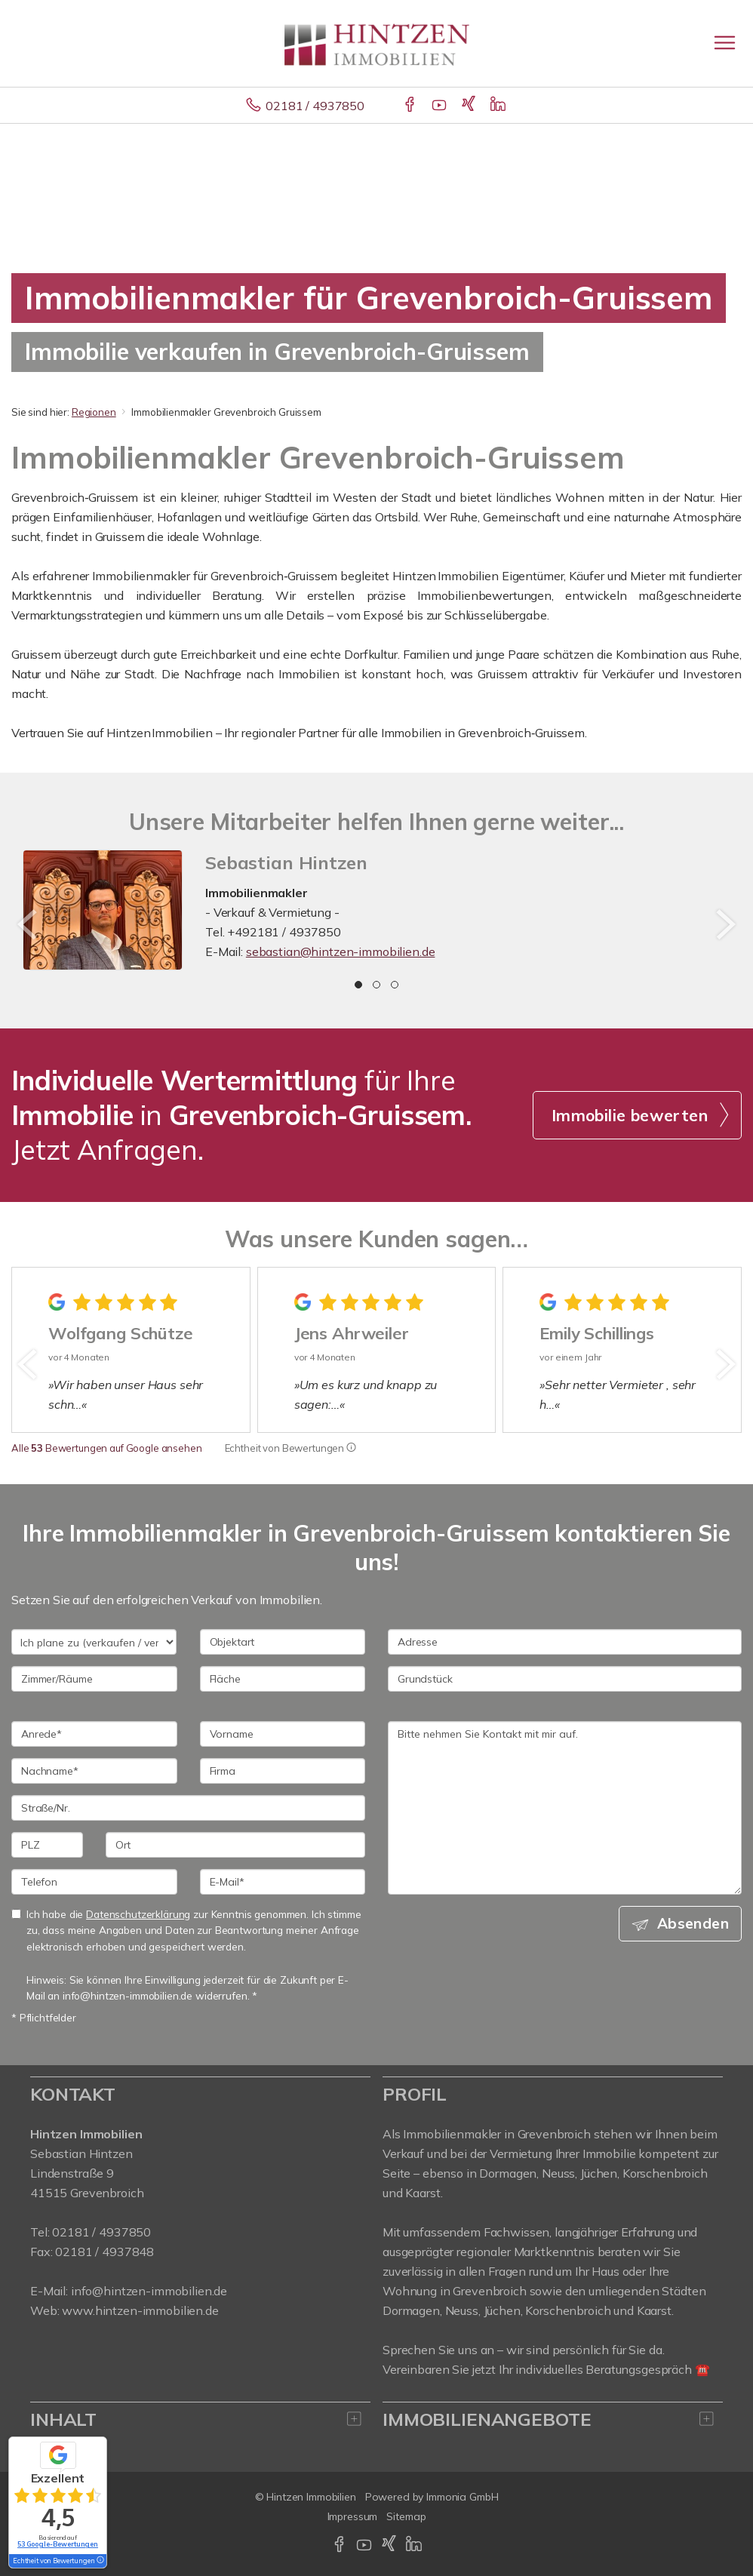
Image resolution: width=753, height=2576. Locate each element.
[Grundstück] (565, 1679)
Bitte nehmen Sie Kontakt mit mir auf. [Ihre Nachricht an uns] (565, 1808)
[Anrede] (94, 1734)
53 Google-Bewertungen (57, 2544)
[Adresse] (565, 1642)
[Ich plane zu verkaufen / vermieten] (94, 1642)
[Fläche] (283, 1679)
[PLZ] (47, 1845)
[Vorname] (283, 1734)
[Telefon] (94, 1882)
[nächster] (725, 924)
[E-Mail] (283, 1882)
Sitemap (406, 2516)
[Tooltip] (351, 1448)
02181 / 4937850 (315, 105)
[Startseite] (376, 43)
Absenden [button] (693, 1923)
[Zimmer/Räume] (94, 1679)
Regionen (94, 412)
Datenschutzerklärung (138, 1913)
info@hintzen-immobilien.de (149, 2290)
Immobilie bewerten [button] (630, 1115)
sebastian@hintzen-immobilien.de (340, 951)
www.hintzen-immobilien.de (140, 2310)
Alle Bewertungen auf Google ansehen (106, 1448)
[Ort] (235, 1845)
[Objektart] (283, 1642)
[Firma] (283, 1771)
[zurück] (28, 924)
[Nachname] (94, 1771)
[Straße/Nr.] (188, 1808)
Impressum (352, 2516)
